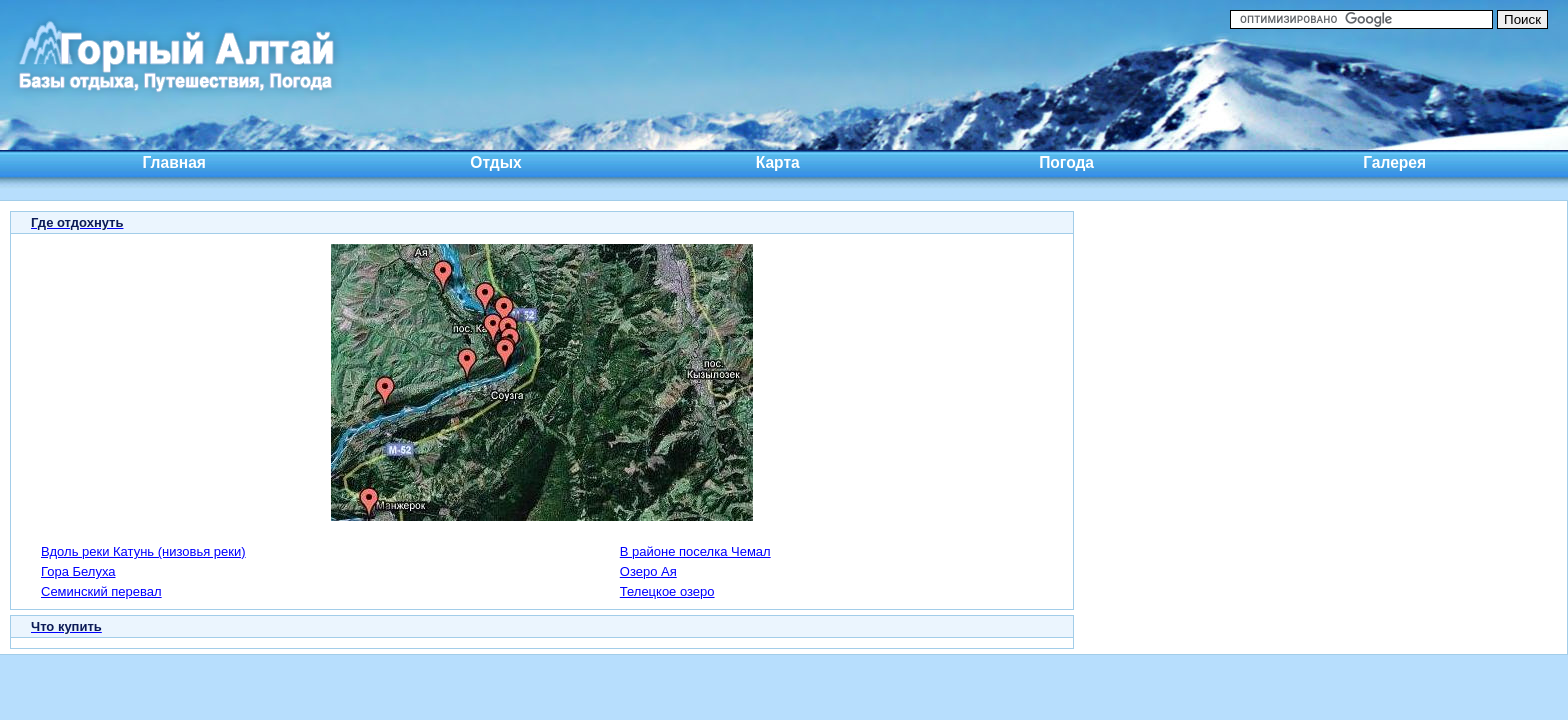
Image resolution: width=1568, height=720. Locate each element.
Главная (174, 162)
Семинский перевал (101, 591)
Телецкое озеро (667, 591)
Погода (1066, 162)
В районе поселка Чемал (695, 551)
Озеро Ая (648, 571)
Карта (778, 162)
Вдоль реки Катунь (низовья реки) (143, 551)
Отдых (495, 162)
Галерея (1394, 162)
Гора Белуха (78, 571)
